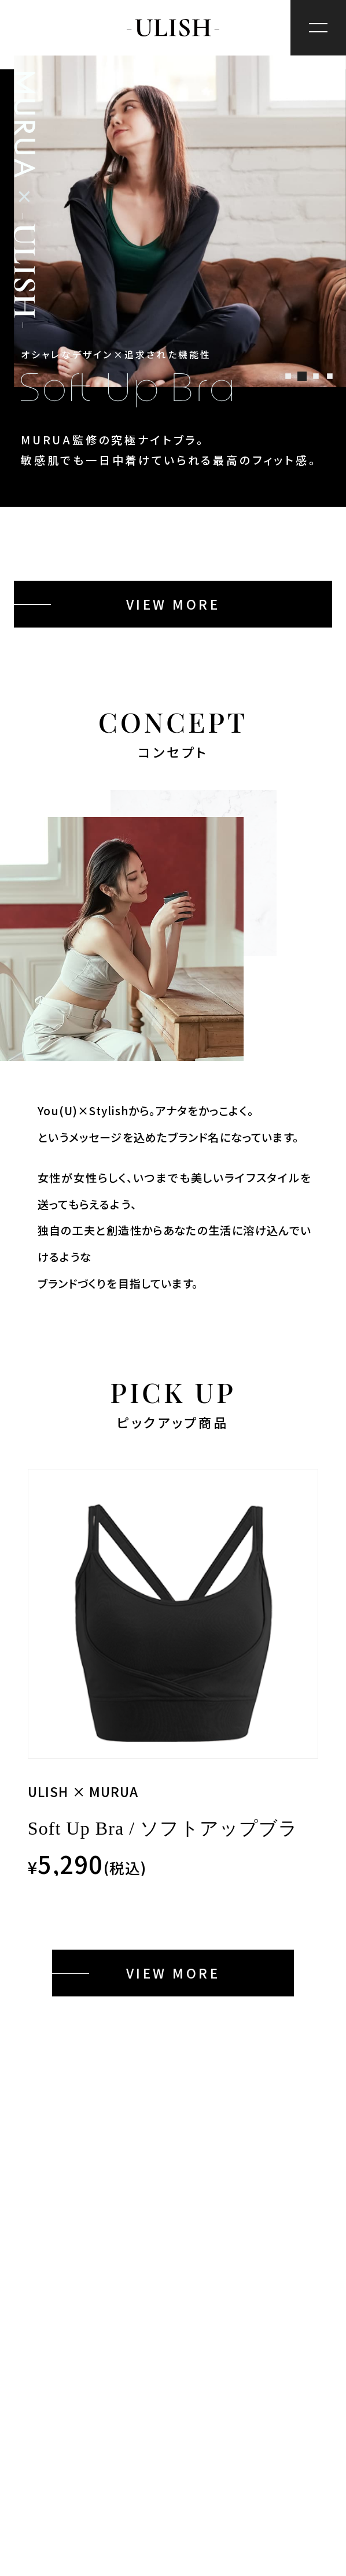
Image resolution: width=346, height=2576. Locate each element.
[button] (289, 376)
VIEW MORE (173, 604)
